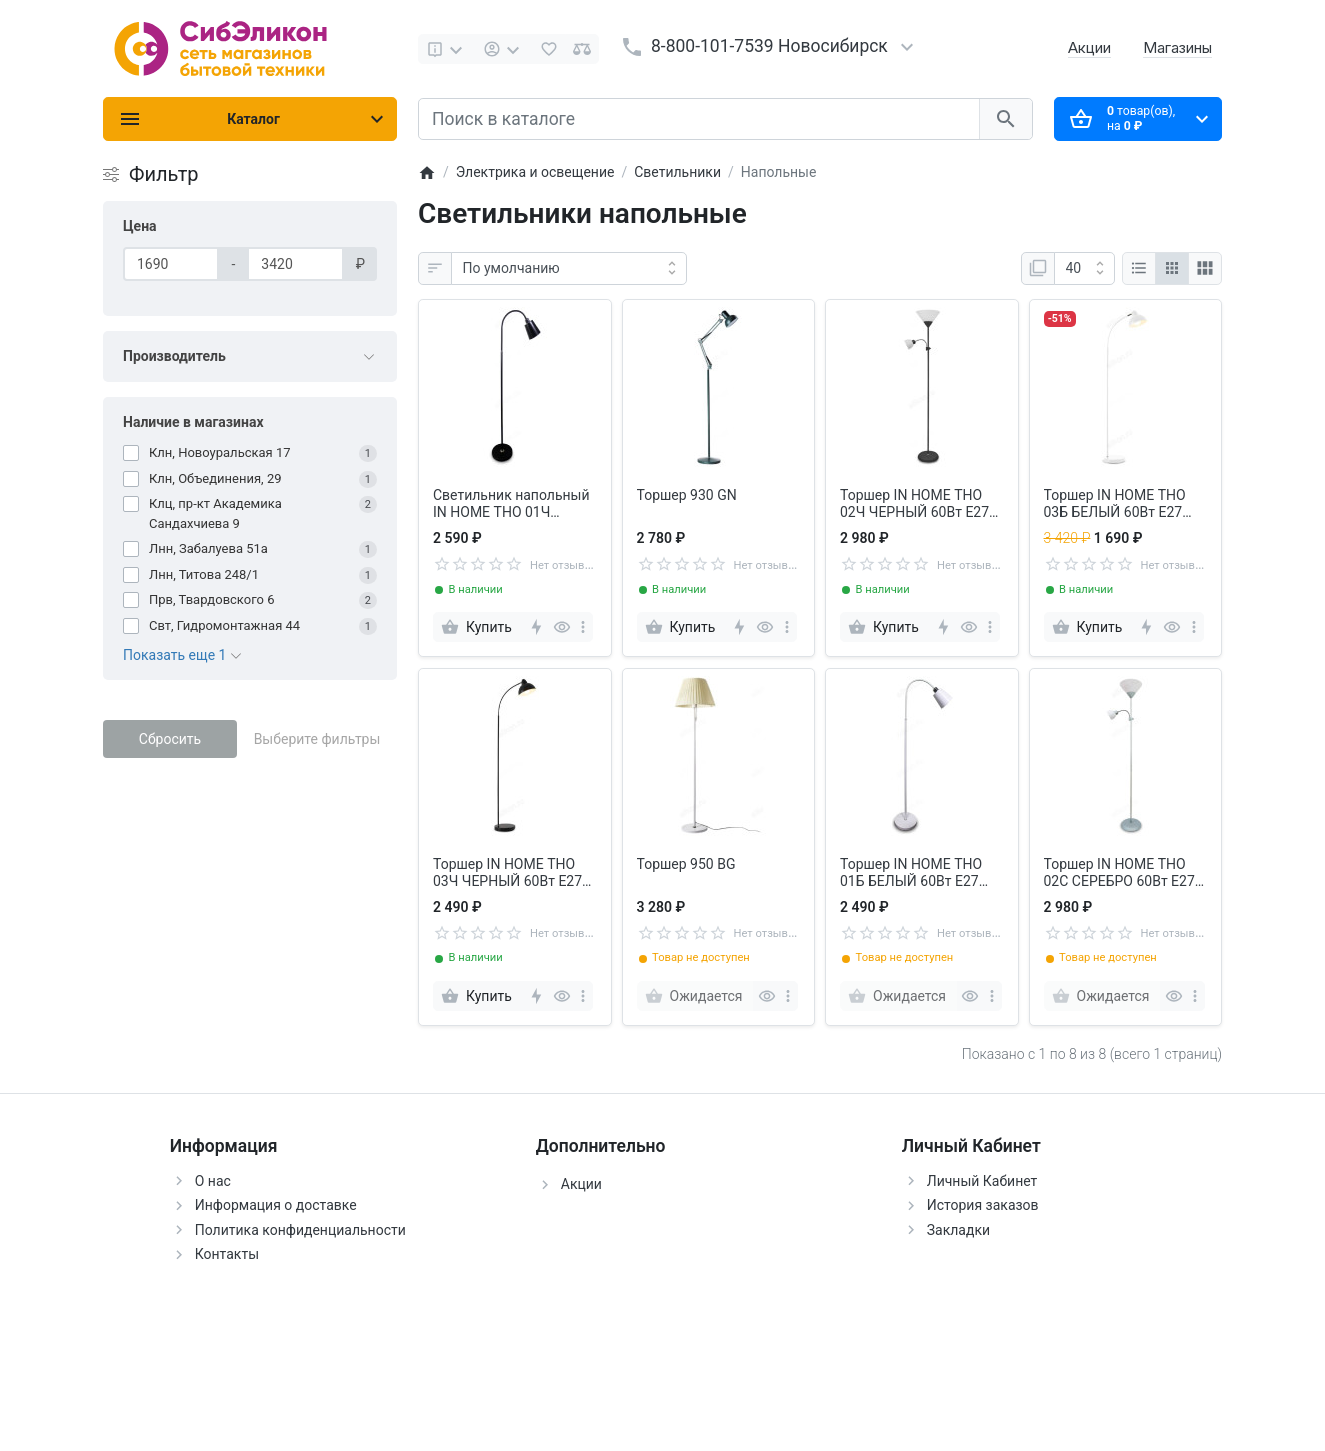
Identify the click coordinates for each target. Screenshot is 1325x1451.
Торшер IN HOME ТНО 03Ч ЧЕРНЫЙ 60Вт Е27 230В (507, 873)
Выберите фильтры (317, 739)
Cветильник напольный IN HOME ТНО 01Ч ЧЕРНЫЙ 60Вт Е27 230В (511, 504)
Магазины (1177, 47)
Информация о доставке (276, 1205)
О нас (213, 1181)
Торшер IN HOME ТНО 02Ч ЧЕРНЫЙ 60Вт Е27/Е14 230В (917, 504)
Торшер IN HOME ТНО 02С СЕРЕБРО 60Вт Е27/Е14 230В (1122, 873)
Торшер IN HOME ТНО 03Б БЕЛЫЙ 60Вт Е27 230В (1115, 504)
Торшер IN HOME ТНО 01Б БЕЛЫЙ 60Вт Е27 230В (911, 873)
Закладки (958, 1230)
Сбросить (170, 739)
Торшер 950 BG (686, 864)
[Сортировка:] (569, 269)
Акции (1089, 47)
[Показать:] (1084, 269)
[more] (583, 627)
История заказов (983, 1205)
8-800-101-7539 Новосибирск (769, 46)
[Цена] (171, 264)
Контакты (227, 1254)
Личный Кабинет (982, 1181)
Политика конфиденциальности (300, 1230)
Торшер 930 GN (687, 495)
